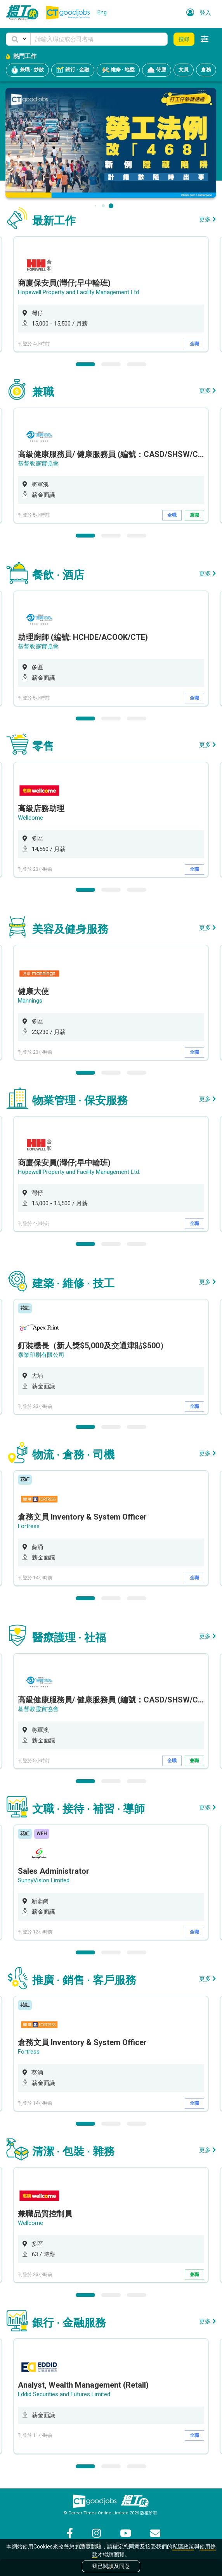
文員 (184, 69)
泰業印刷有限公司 (41, 1354)
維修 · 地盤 (118, 70)
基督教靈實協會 (38, 463)
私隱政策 (183, 2546)
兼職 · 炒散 (27, 70)
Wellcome (30, 817)
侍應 (156, 70)
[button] (18, 39)
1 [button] (85, 364)
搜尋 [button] (184, 39)
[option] (111, 294)
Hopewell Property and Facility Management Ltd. (79, 292)
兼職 (194, 515)
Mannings (30, 1000)
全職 (194, 343)
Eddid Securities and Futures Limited (64, 2394)
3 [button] (136, 364)
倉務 (206, 69)
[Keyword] (99, 39)
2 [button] (111, 364)
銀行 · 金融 (72, 70)
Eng (102, 12)
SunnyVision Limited (43, 1880)
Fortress (29, 1526)
